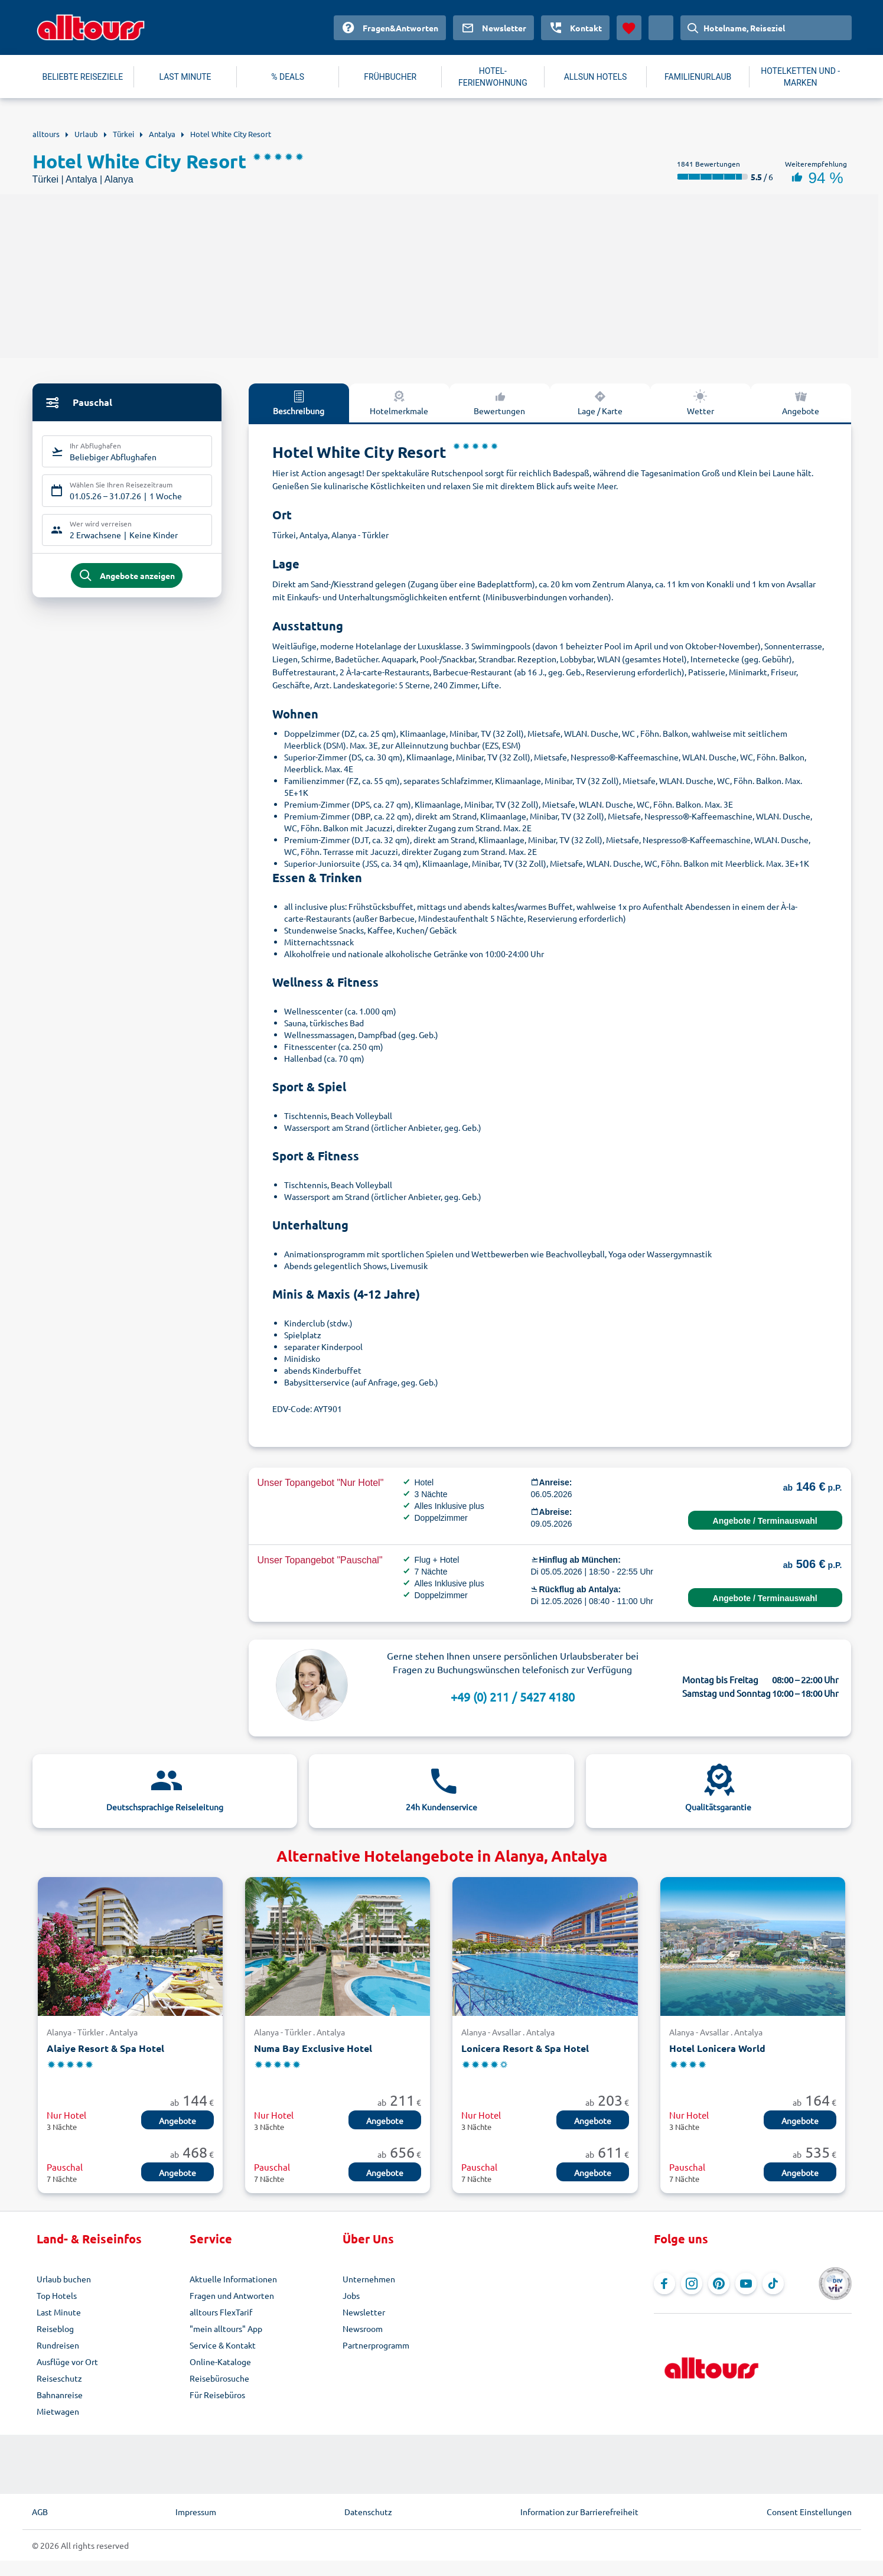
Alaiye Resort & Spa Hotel (105, 2048)
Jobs (351, 2295)
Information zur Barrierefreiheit (579, 2511)
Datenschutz (368, 2511)
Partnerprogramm (376, 2345)
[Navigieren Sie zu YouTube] (746, 2283)
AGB (40, 2511)
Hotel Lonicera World (717, 2048)
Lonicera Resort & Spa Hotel (525, 2048)
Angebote (800, 402)
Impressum (195, 2511)
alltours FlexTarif (221, 2312)
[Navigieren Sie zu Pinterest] (718, 2283)
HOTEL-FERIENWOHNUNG (492, 76)
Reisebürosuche (219, 2378)
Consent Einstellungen (809, 2511)
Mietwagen (58, 2411)
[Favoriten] (629, 27)
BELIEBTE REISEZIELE (83, 77)
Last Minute (59, 2312)
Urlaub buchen (64, 2278)
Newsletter (364, 2312)
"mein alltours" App (226, 2328)
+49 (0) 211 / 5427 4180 (513, 1696)
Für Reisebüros (217, 2394)
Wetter (700, 402)
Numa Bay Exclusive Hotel (313, 2048)
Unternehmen (369, 2278)
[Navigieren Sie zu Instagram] (691, 2283)
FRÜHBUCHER (390, 77)
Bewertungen (499, 402)
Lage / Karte (600, 402)
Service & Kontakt (223, 2345)
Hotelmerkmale (399, 402)
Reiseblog (55, 2328)
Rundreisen (58, 2345)
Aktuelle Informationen (233, 2278)
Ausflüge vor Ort (67, 2361)
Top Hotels (57, 2295)
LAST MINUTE (185, 77)
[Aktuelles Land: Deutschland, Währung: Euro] (661, 27)
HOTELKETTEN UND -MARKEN (800, 76)
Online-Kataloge (220, 2361)
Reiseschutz (59, 2378)
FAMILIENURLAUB (697, 77)
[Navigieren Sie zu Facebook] (664, 2283)
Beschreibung (298, 402)
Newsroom (363, 2328)
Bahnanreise (60, 2394)
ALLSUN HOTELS (595, 77)
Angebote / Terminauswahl (765, 1521)
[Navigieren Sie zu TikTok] (773, 2283)
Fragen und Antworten (232, 2295)
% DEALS (287, 77)
